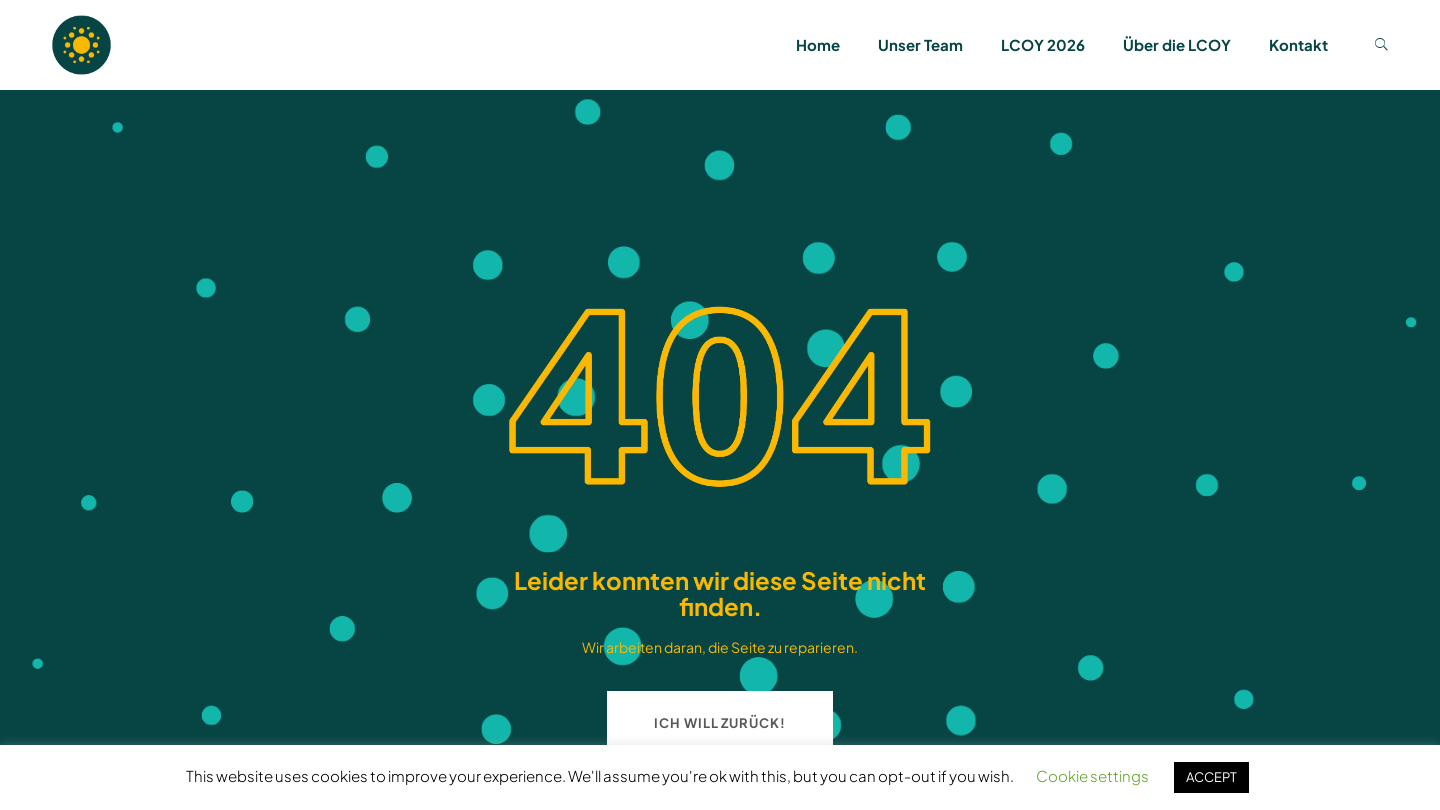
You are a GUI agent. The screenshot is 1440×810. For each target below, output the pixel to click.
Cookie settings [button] (1092, 775)
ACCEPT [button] (1211, 777)
